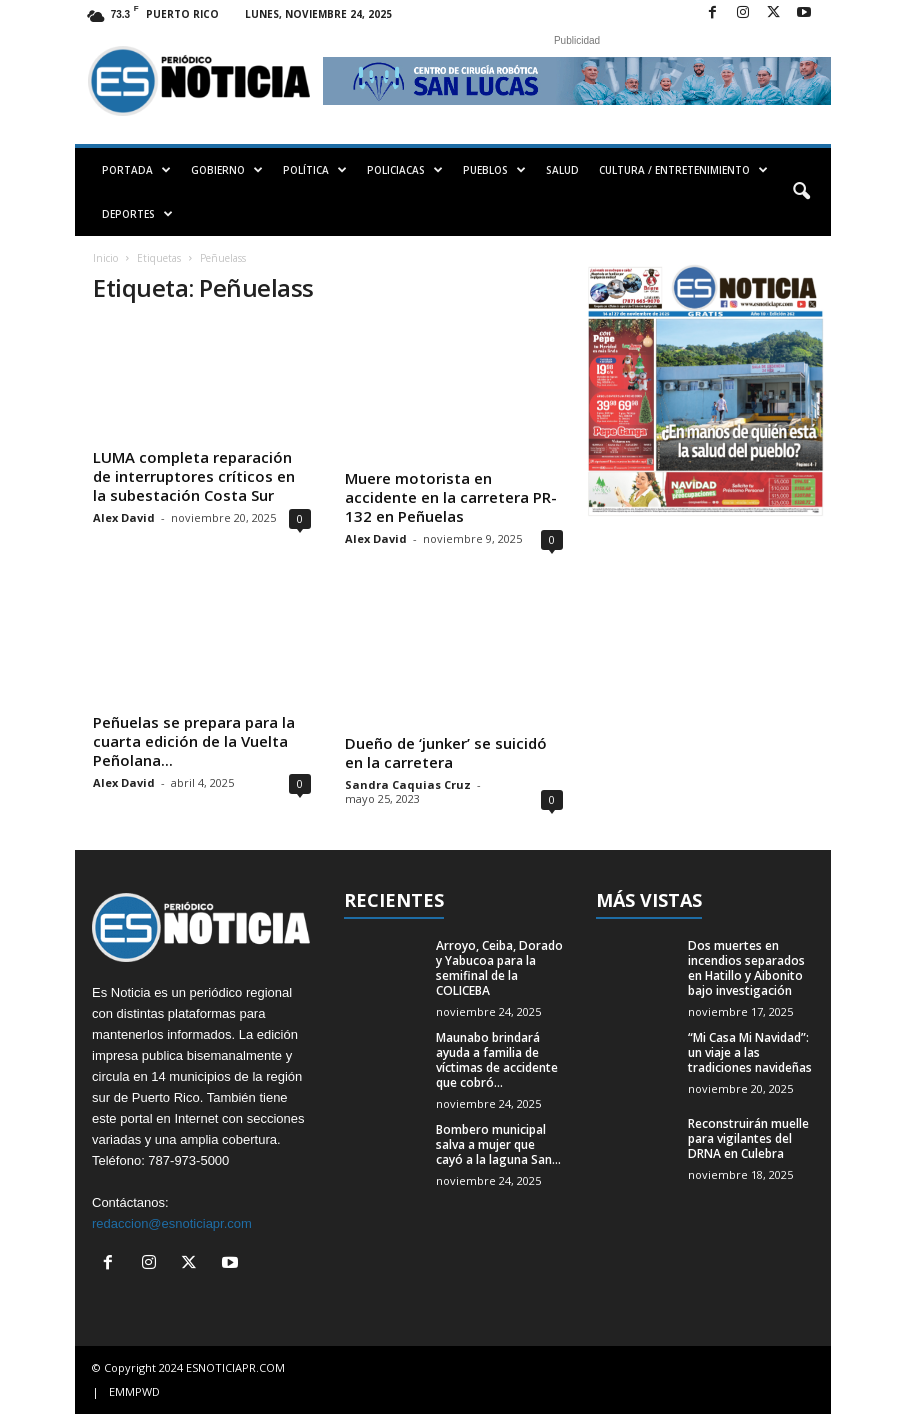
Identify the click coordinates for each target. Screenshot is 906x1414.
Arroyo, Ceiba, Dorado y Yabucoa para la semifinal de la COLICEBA (499, 968)
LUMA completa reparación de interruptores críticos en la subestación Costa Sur (194, 476)
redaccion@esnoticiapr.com (172, 1223)
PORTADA (136, 170)
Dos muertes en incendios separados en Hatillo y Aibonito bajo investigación (746, 968)
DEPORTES (137, 214)
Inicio (105, 258)
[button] (801, 192)
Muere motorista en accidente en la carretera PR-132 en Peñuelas (451, 497)
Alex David (124, 517)
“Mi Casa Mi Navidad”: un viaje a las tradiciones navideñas (750, 1052)
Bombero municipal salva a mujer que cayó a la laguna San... (498, 1144)
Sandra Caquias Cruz (408, 784)
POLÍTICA (315, 170)
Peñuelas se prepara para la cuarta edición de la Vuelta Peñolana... (194, 741)
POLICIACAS (405, 170)
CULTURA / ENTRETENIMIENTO (683, 170)
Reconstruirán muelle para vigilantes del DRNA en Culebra (748, 1138)
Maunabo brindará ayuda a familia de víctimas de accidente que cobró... (497, 1060)
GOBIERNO (227, 170)
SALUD (562, 170)
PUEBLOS (494, 170)
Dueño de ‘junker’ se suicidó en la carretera (446, 752)
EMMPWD (134, 1391)
